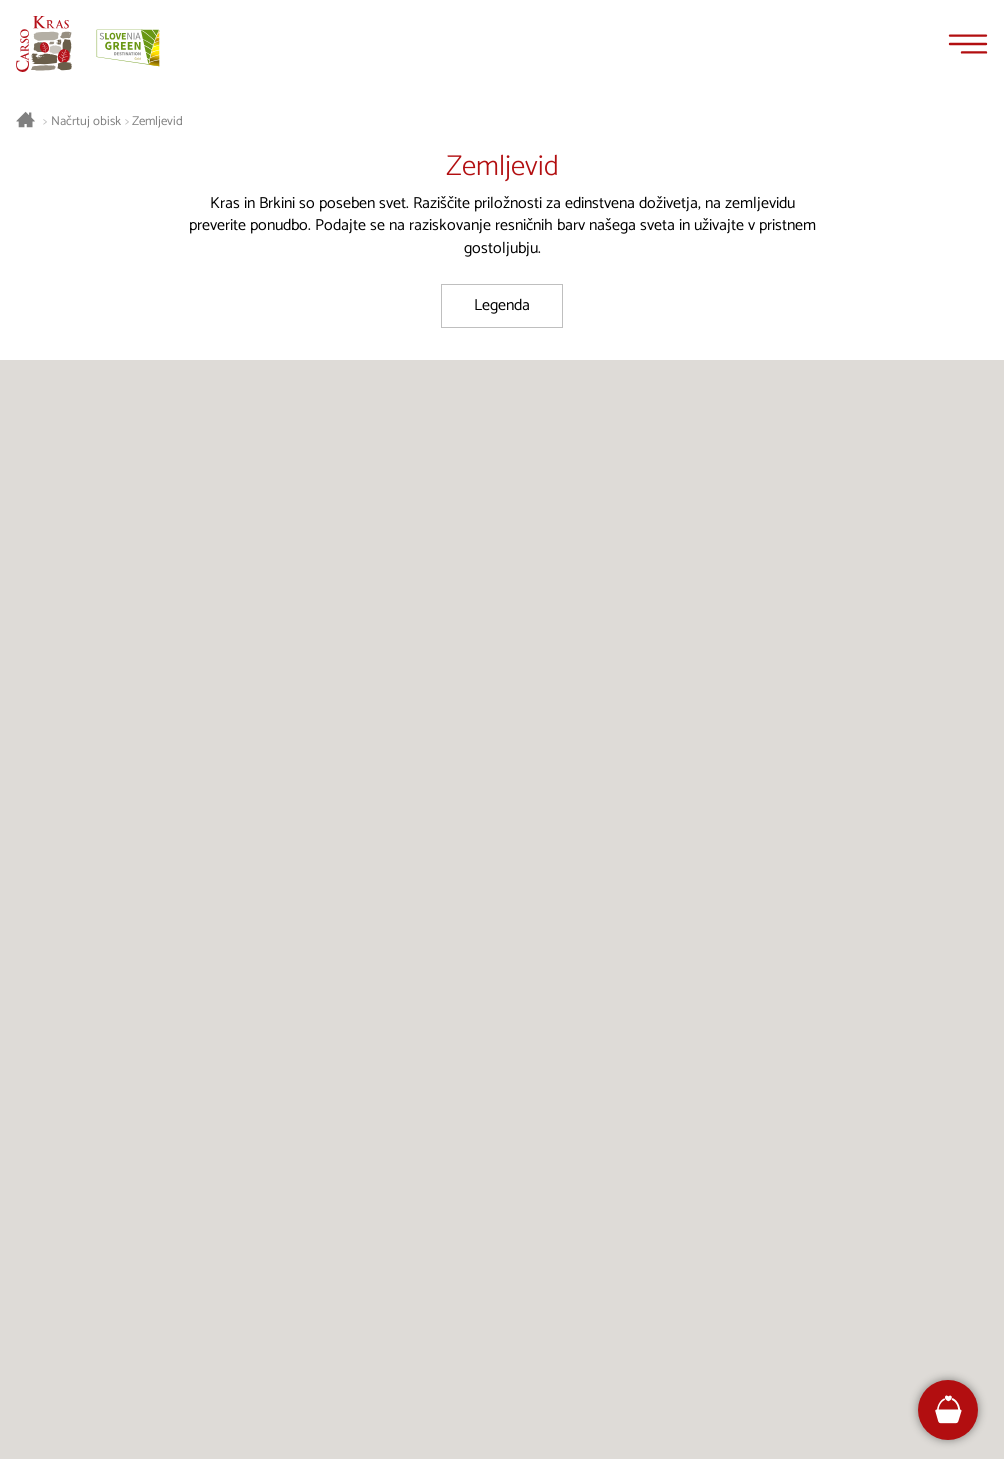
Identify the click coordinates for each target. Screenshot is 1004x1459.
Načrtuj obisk (86, 122)
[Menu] (968, 44)
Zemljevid (157, 122)
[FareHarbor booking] (948, 1409)
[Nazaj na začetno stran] (44, 44)
